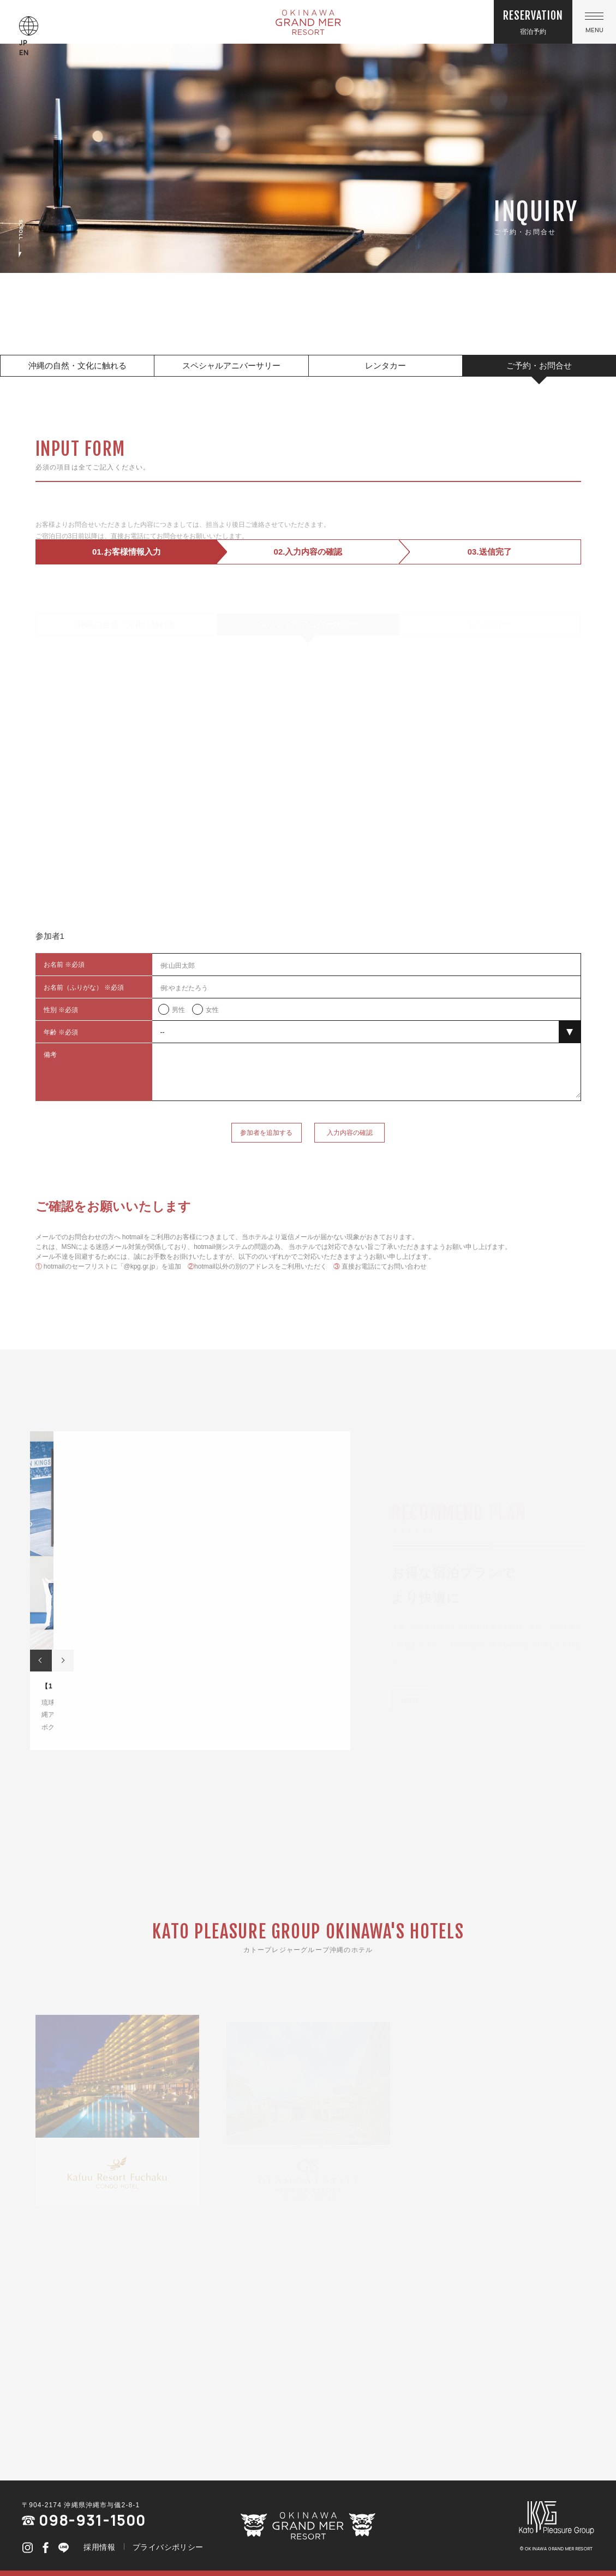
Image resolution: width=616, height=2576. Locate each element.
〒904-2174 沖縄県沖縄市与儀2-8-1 (81, 2505)
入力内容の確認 (350, 1159)
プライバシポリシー (168, 2547)
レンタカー (385, 365)
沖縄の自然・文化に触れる (77, 365)
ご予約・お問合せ (539, 365)
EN (24, 52)
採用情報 (99, 2547)
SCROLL (21, 239)
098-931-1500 (84, 2520)
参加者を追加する (266, 1159)
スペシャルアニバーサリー (231, 365)
